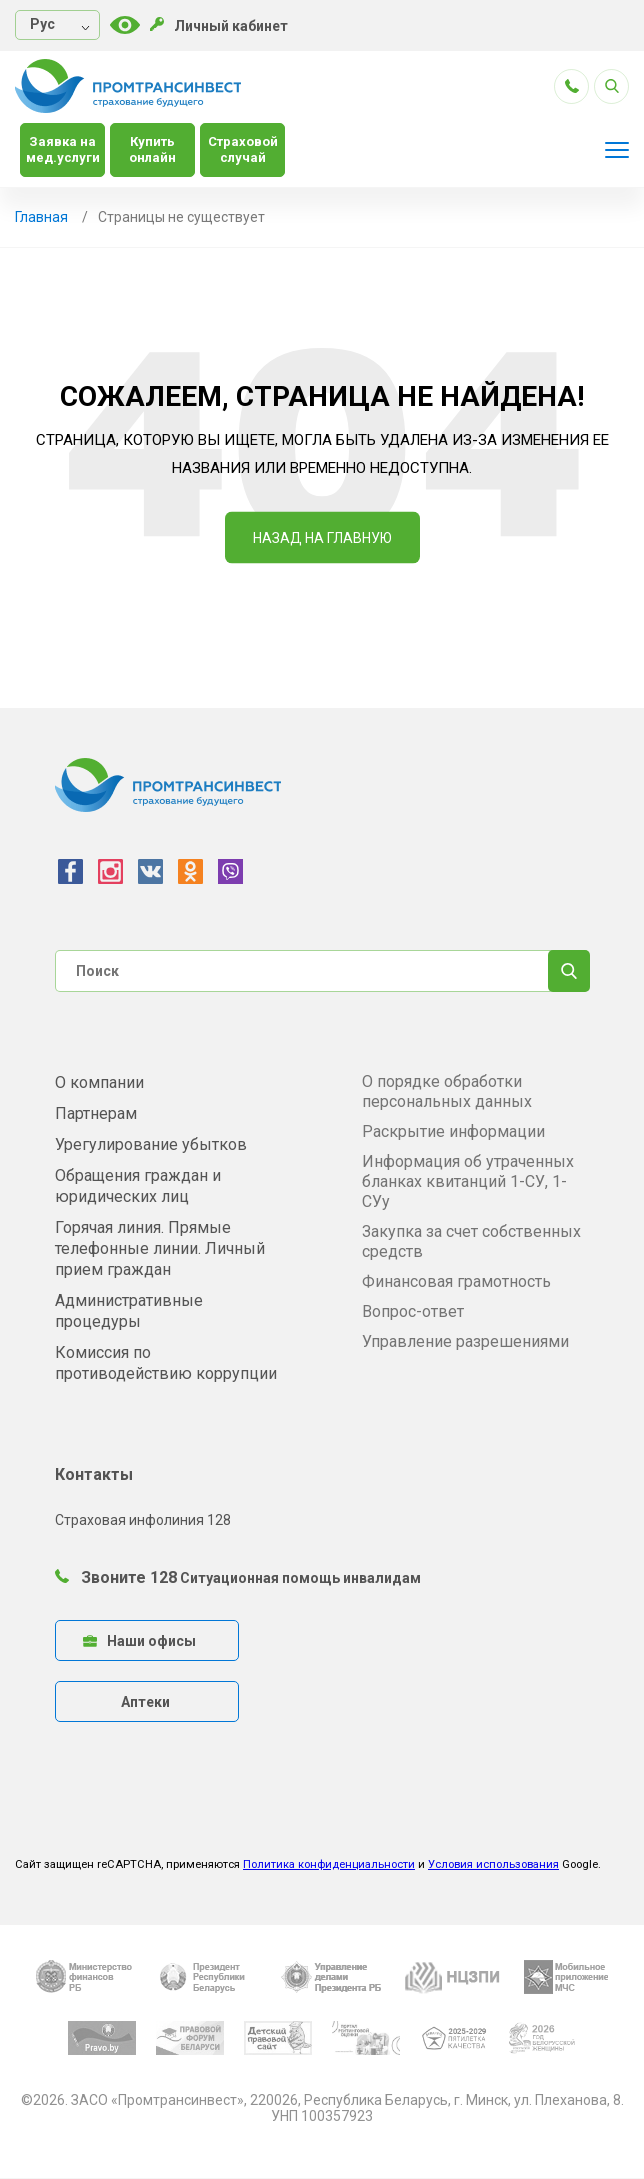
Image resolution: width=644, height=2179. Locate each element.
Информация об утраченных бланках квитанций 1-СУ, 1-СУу (468, 1181)
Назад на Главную (322, 538)
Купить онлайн (152, 149)
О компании (99, 1082)
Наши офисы (139, 1641)
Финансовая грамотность (456, 1281)
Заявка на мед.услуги (63, 149)
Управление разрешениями (465, 1341)
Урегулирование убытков (151, 1144)
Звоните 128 (116, 1577)
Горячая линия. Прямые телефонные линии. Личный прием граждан (160, 1248)
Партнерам (96, 1113)
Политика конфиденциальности (329, 1864)
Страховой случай (243, 149)
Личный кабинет (219, 25)
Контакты (94, 1474)
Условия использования (493, 1864)
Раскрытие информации (453, 1131)
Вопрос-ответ (413, 1311)
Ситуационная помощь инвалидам (300, 1578)
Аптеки (145, 1702)
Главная (41, 217)
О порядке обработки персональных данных (447, 1091)
